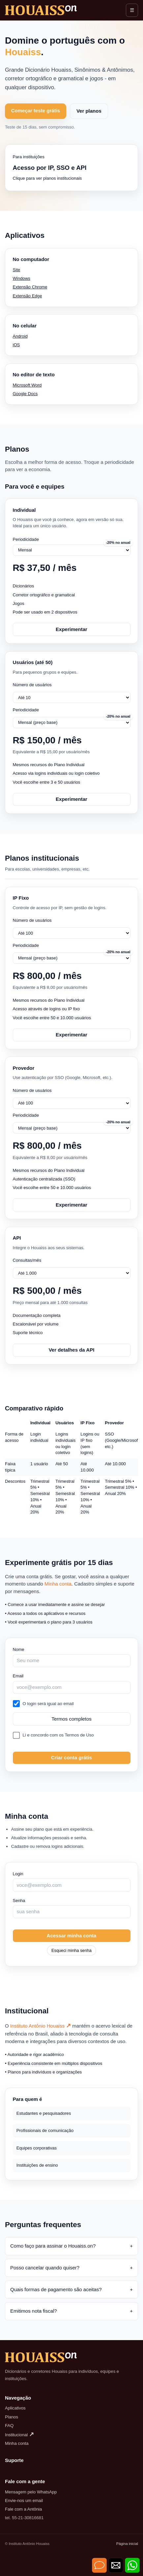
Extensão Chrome (30, 286)
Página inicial (127, 2544)
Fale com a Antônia (23, 2509)
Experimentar (71, 629)
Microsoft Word (27, 385)
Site (16, 269)
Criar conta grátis (71, 1757)
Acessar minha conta (72, 1935)
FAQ (9, 2425)
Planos (11, 2416)
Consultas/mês (27, 1260)
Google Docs (25, 393)
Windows (21, 278)
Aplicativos (15, 2408)
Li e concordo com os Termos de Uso (58, 1735)
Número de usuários (32, 684)
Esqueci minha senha (71, 1950)
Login (18, 1873)
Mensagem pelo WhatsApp (31, 2491)
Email (18, 1675)
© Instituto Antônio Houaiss (27, 2544)
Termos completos (71, 1719)
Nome (18, 1649)
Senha (19, 1900)
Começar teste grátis (35, 110)
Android (20, 336)
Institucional (19, 2434)
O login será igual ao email (48, 1703)
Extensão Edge (27, 295)
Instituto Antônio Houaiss (40, 2026)
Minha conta (58, 1584)
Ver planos (88, 111)
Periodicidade (26, 539)
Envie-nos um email (24, 2500)
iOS (16, 344)
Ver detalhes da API (72, 1350)
